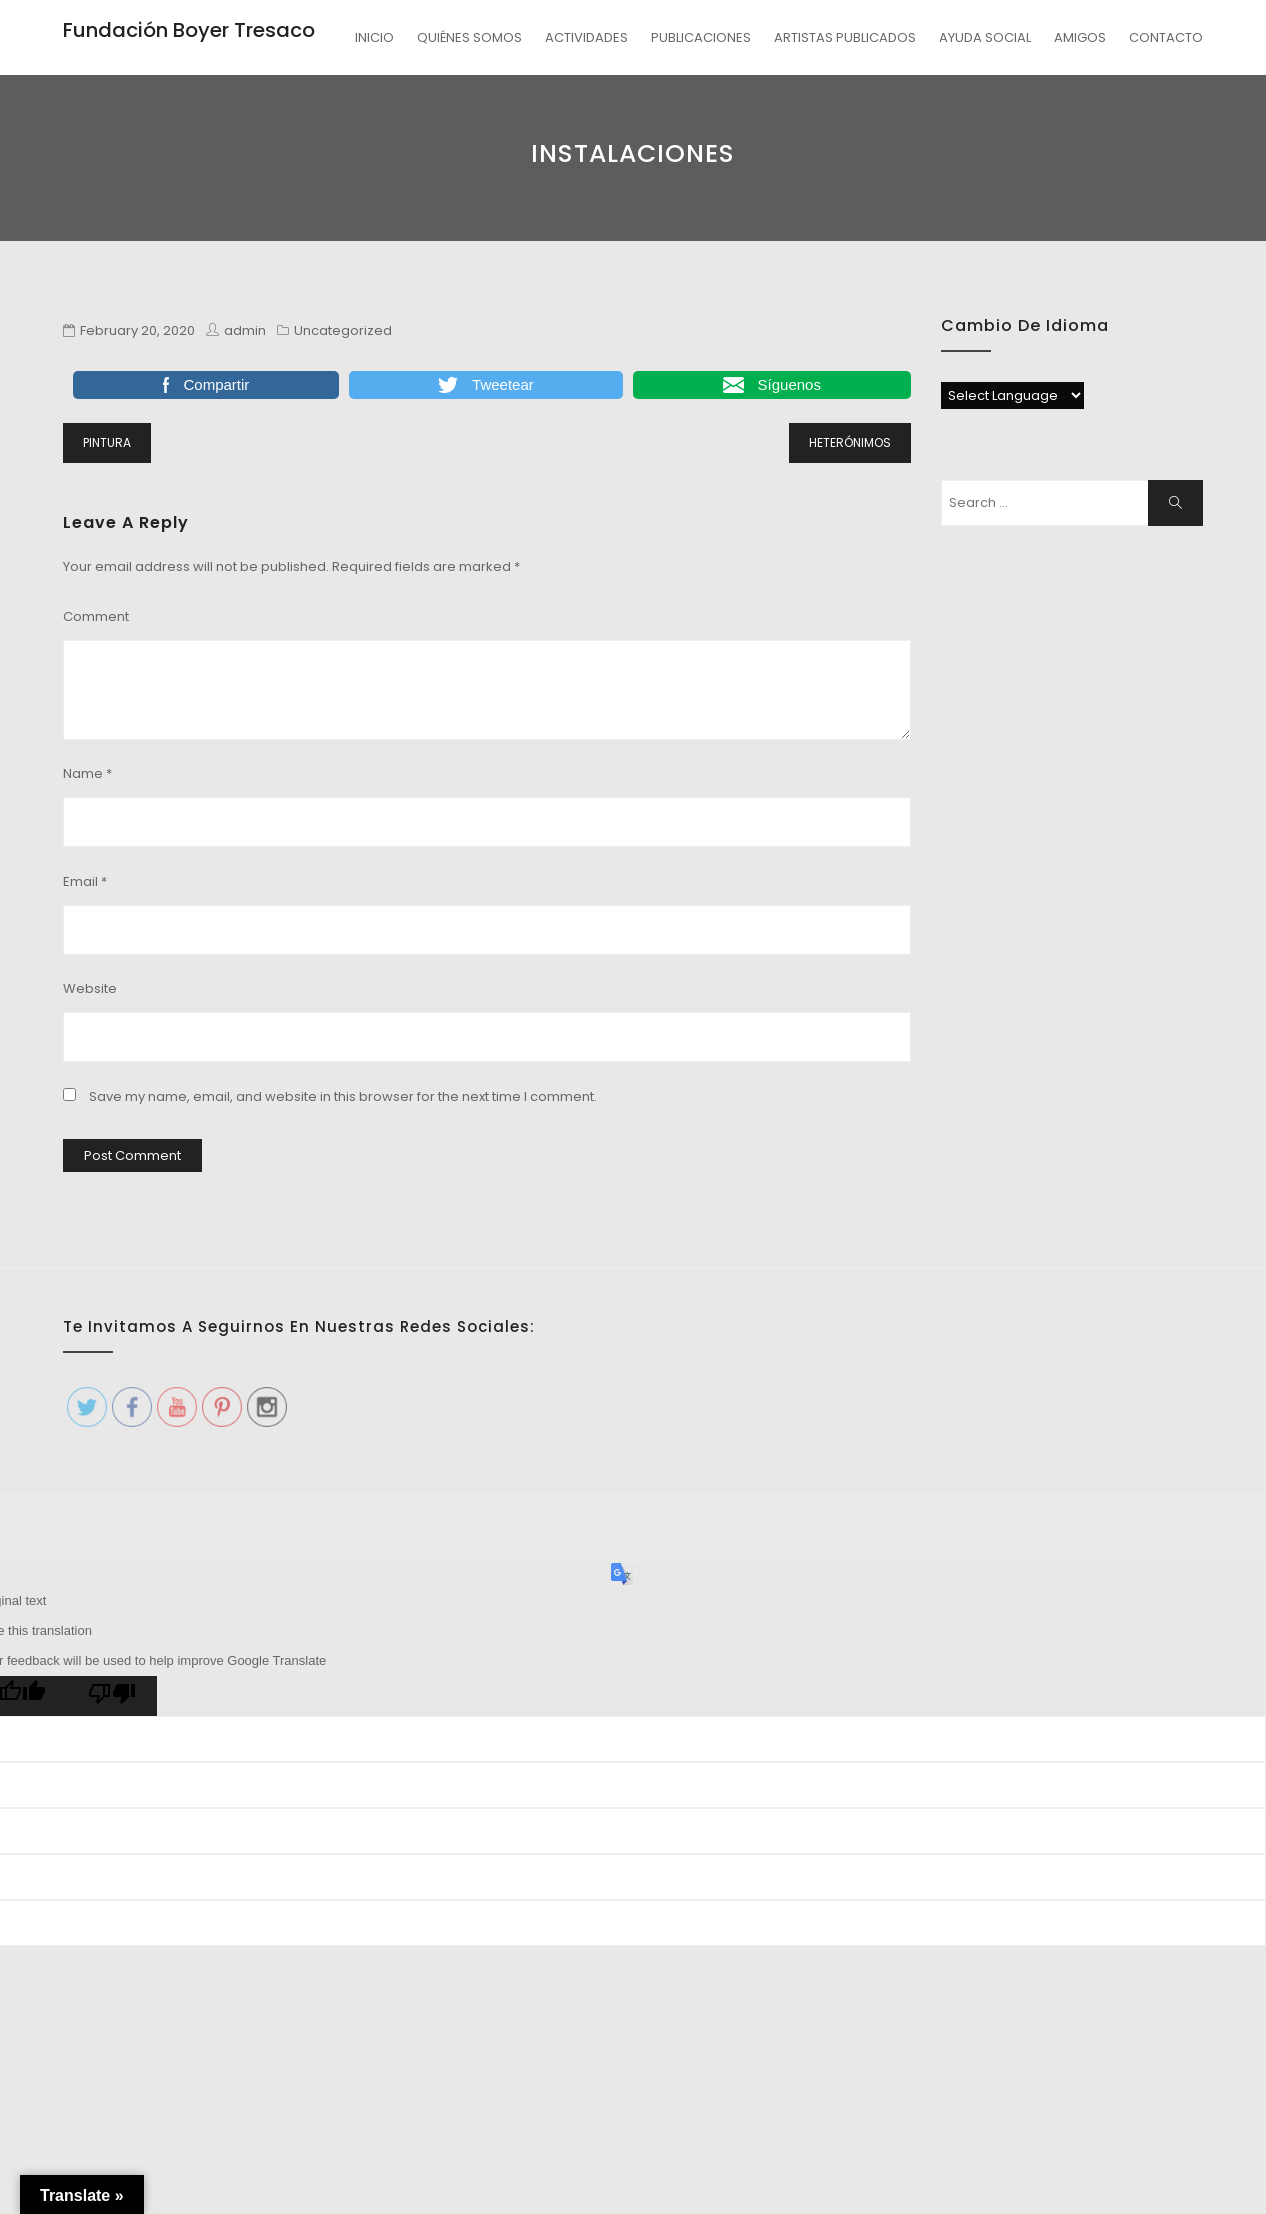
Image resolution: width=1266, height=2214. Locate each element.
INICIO (374, 37)
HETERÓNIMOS (850, 442)
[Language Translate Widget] (1012, 395)
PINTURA (107, 442)
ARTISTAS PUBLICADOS (845, 37)
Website (90, 988)
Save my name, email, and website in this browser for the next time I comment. (343, 1096)
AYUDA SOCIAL (985, 37)
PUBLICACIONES (701, 37)
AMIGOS (1080, 37)
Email (85, 881)
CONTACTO (1166, 37)
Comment (96, 616)
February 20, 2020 (137, 330)
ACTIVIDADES (586, 37)
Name (87, 773)
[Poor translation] (112, 1696)
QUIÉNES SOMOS (469, 37)
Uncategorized (343, 330)
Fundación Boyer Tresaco (189, 30)
